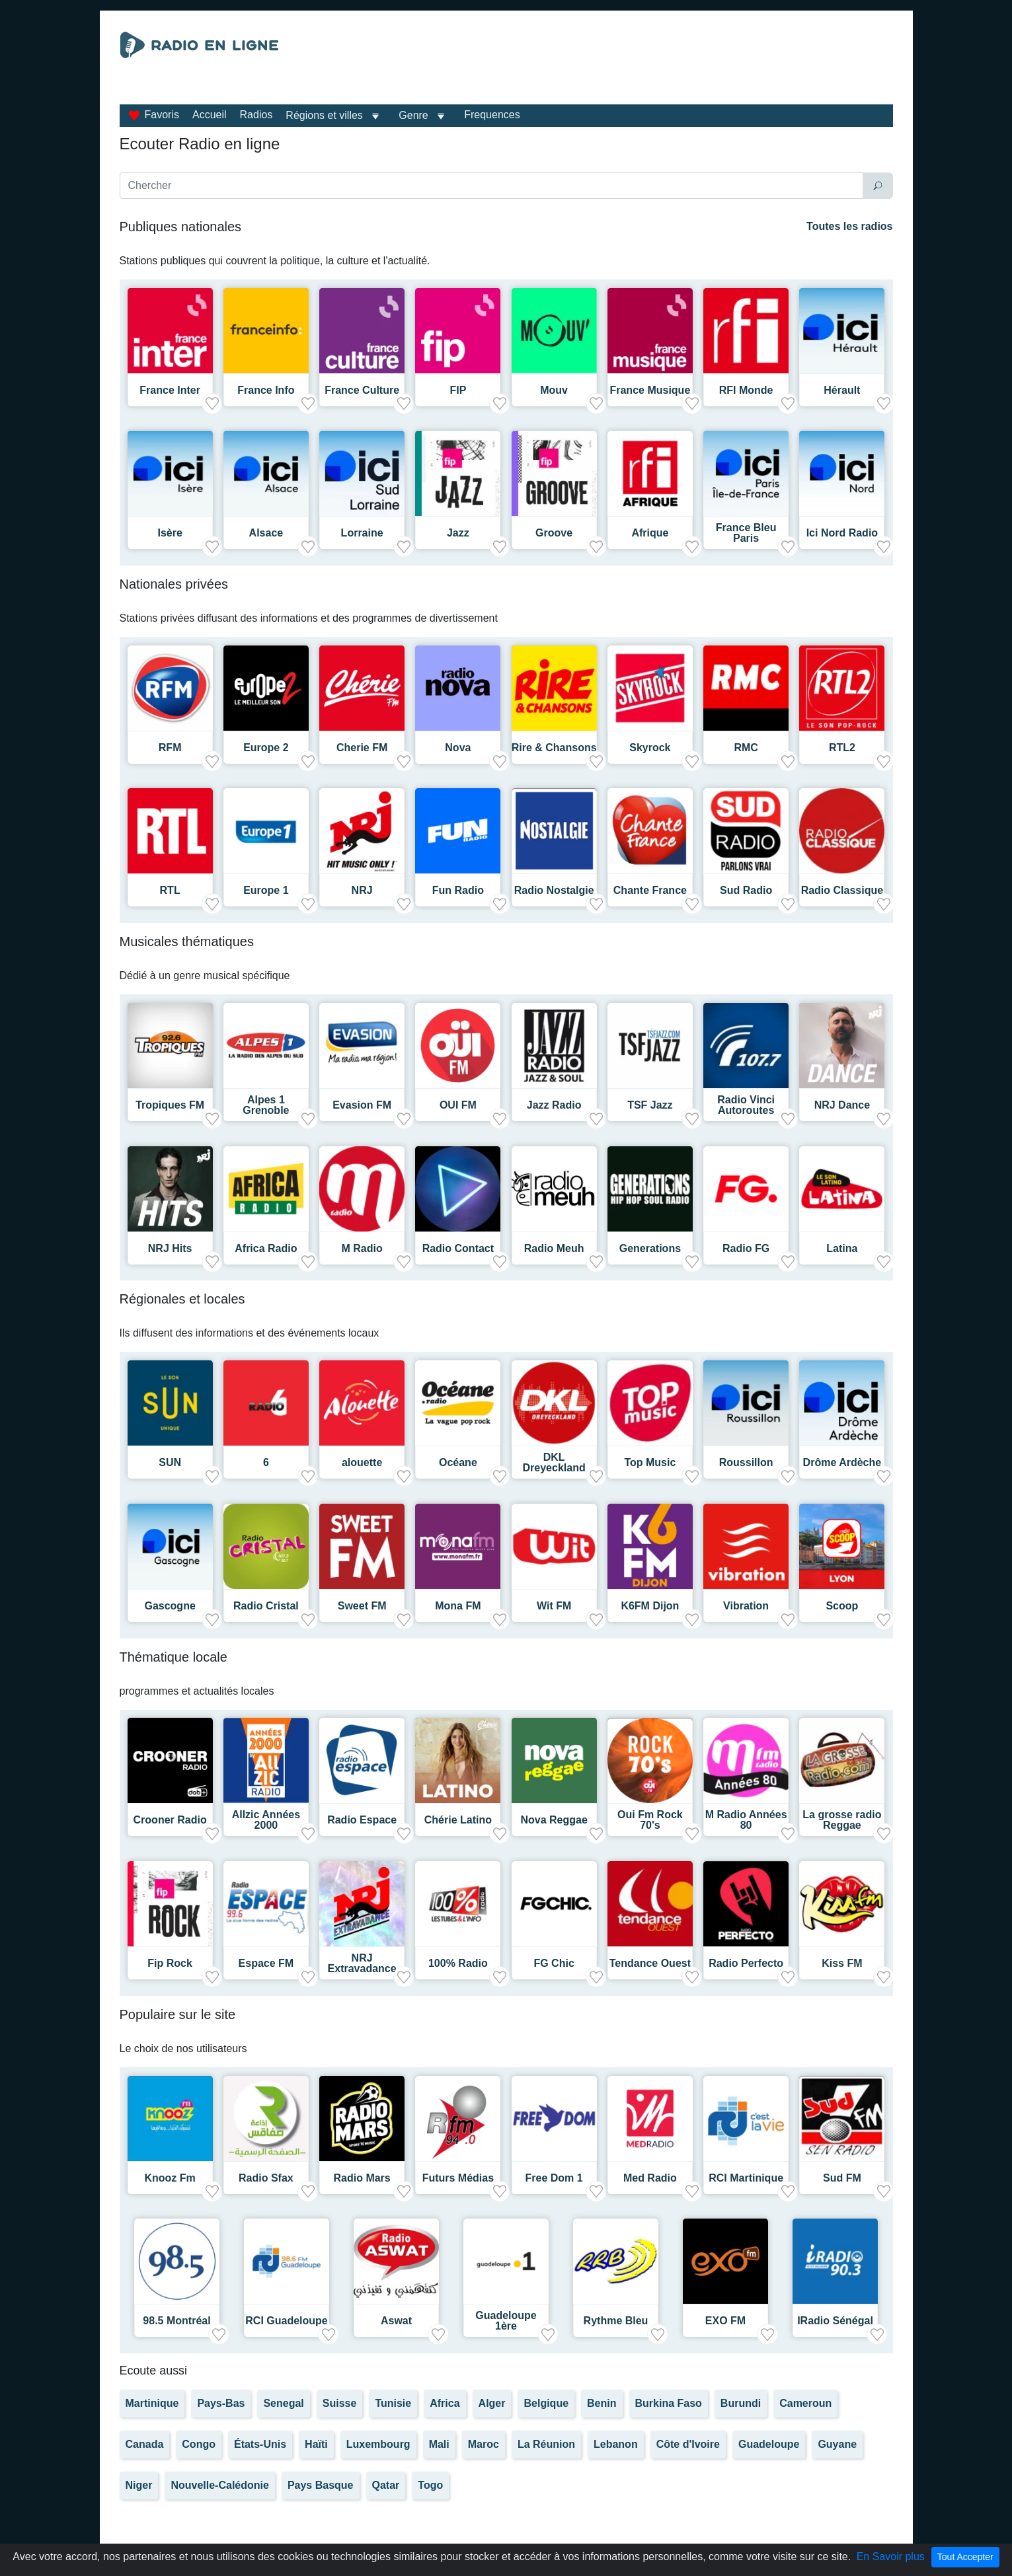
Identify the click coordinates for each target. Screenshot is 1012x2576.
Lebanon (616, 2444)
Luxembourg (378, 2444)
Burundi (740, 2403)
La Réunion (546, 2444)
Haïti (316, 2444)
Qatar (386, 2485)
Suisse (340, 2403)
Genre (413, 115)
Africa (444, 2403)
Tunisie (393, 2403)
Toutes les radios (849, 226)
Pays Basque (321, 2485)
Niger (139, 2485)
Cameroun (805, 2403)
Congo (198, 2444)
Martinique (152, 2403)
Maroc (483, 2444)
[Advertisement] (627, 65)
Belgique (546, 2403)
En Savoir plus (891, 2556)
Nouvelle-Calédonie (219, 2485)
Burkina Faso (668, 2403)
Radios (256, 114)
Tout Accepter (965, 2557)
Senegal (283, 2403)
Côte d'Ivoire (688, 2444)
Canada (145, 2444)
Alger (492, 2403)
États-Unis (260, 2444)
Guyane (837, 2444)
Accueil (209, 114)
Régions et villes (324, 115)
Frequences (492, 114)
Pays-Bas (221, 2403)
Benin (601, 2403)
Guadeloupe (768, 2444)
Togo (430, 2485)
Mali (439, 2444)
